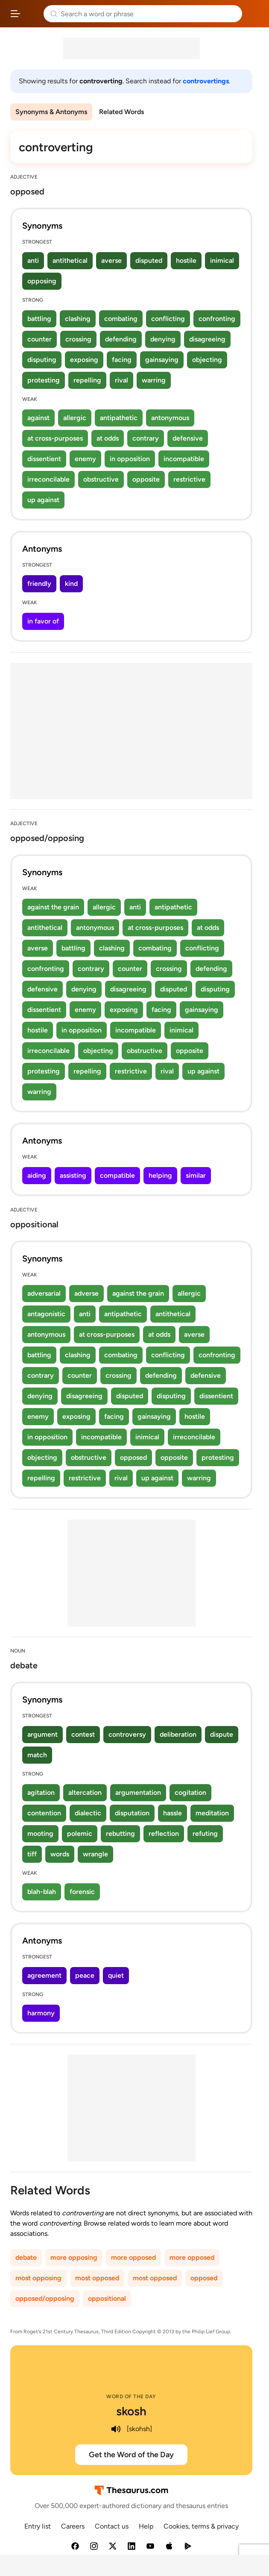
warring (154, 380)
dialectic (88, 1813)
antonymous (170, 418)
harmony (41, 2013)
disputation (132, 1813)
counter (39, 339)
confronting (217, 319)
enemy (85, 459)
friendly (39, 583)
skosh (131, 2411)
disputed (148, 260)
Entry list (37, 2526)
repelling (87, 380)
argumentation (138, 1792)
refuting (205, 1833)
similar (196, 1175)
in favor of (43, 621)
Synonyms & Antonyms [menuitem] (51, 112)
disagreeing (207, 339)
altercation (85, 1792)
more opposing (73, 2257)
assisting (73, 1175)
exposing (84, 360)
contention (44, 1813)
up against (43, 500)
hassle (172, 1813)
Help (146, 2526)
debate (26, 2257)
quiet (116, 1975)
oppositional (107, 2298)
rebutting (120, 1833)
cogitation (190, 1792)
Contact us (112, 2526)
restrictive (189, 479)
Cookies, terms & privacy (201, 2526)
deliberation (178, 1734)
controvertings (206, 81)
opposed (133, 1457)
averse (111, 260)
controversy (127, 1734)
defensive (188, 438)
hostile (186, 260)
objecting (207, 360)
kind (71, 583)
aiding (36, 1175)
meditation (212, 1813)
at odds (107, 438)
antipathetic (118, 418)
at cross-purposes (55, 438)
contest (83, 1734)
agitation (41, 1792)
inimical (222, 260)
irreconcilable (48, 479)
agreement (44, 1975)
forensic (82, 1892)
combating (120, 319)
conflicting (168, 319)
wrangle (95, 1854)
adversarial (44, 1293)
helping (160, 1175)
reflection (164, 1833)
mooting (40, 1833)
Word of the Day (131, 2397)
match (37, 1755)
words (59, 1854)
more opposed (133, 2257)
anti (33, 260)
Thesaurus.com (32, 14)
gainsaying (161, 360)
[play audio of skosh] (116, 2429)
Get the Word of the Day (131, 2454)
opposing (41, 281)
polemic (79, 1833)
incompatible (184, 459)
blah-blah (41, 1892)
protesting (43, 380)
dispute (221, 1734)
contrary (145, 438)
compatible (117, 1175)
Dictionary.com (254, 14)
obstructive (101, 479)
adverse (86, 1293)
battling (39, 319)
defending (121, 339)
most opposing (38, 2278)
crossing (78, 339)
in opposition (130, 459)
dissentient (44, 459)
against (38, 418)
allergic (74, 418)
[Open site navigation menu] (15, 13)
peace (84, 1975)
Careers (73, 2526)
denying (162, 339)
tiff (32, 1854)
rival (121, 380)
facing (122, 360)
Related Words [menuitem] (121, 112)
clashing (78, 319)
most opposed (97, 2278)
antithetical (70, 260)
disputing (41, 360)
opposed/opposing (44, 2298)
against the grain (53, 907)
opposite (146, 479)
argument (42, 1734)
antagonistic (46, 1314)
